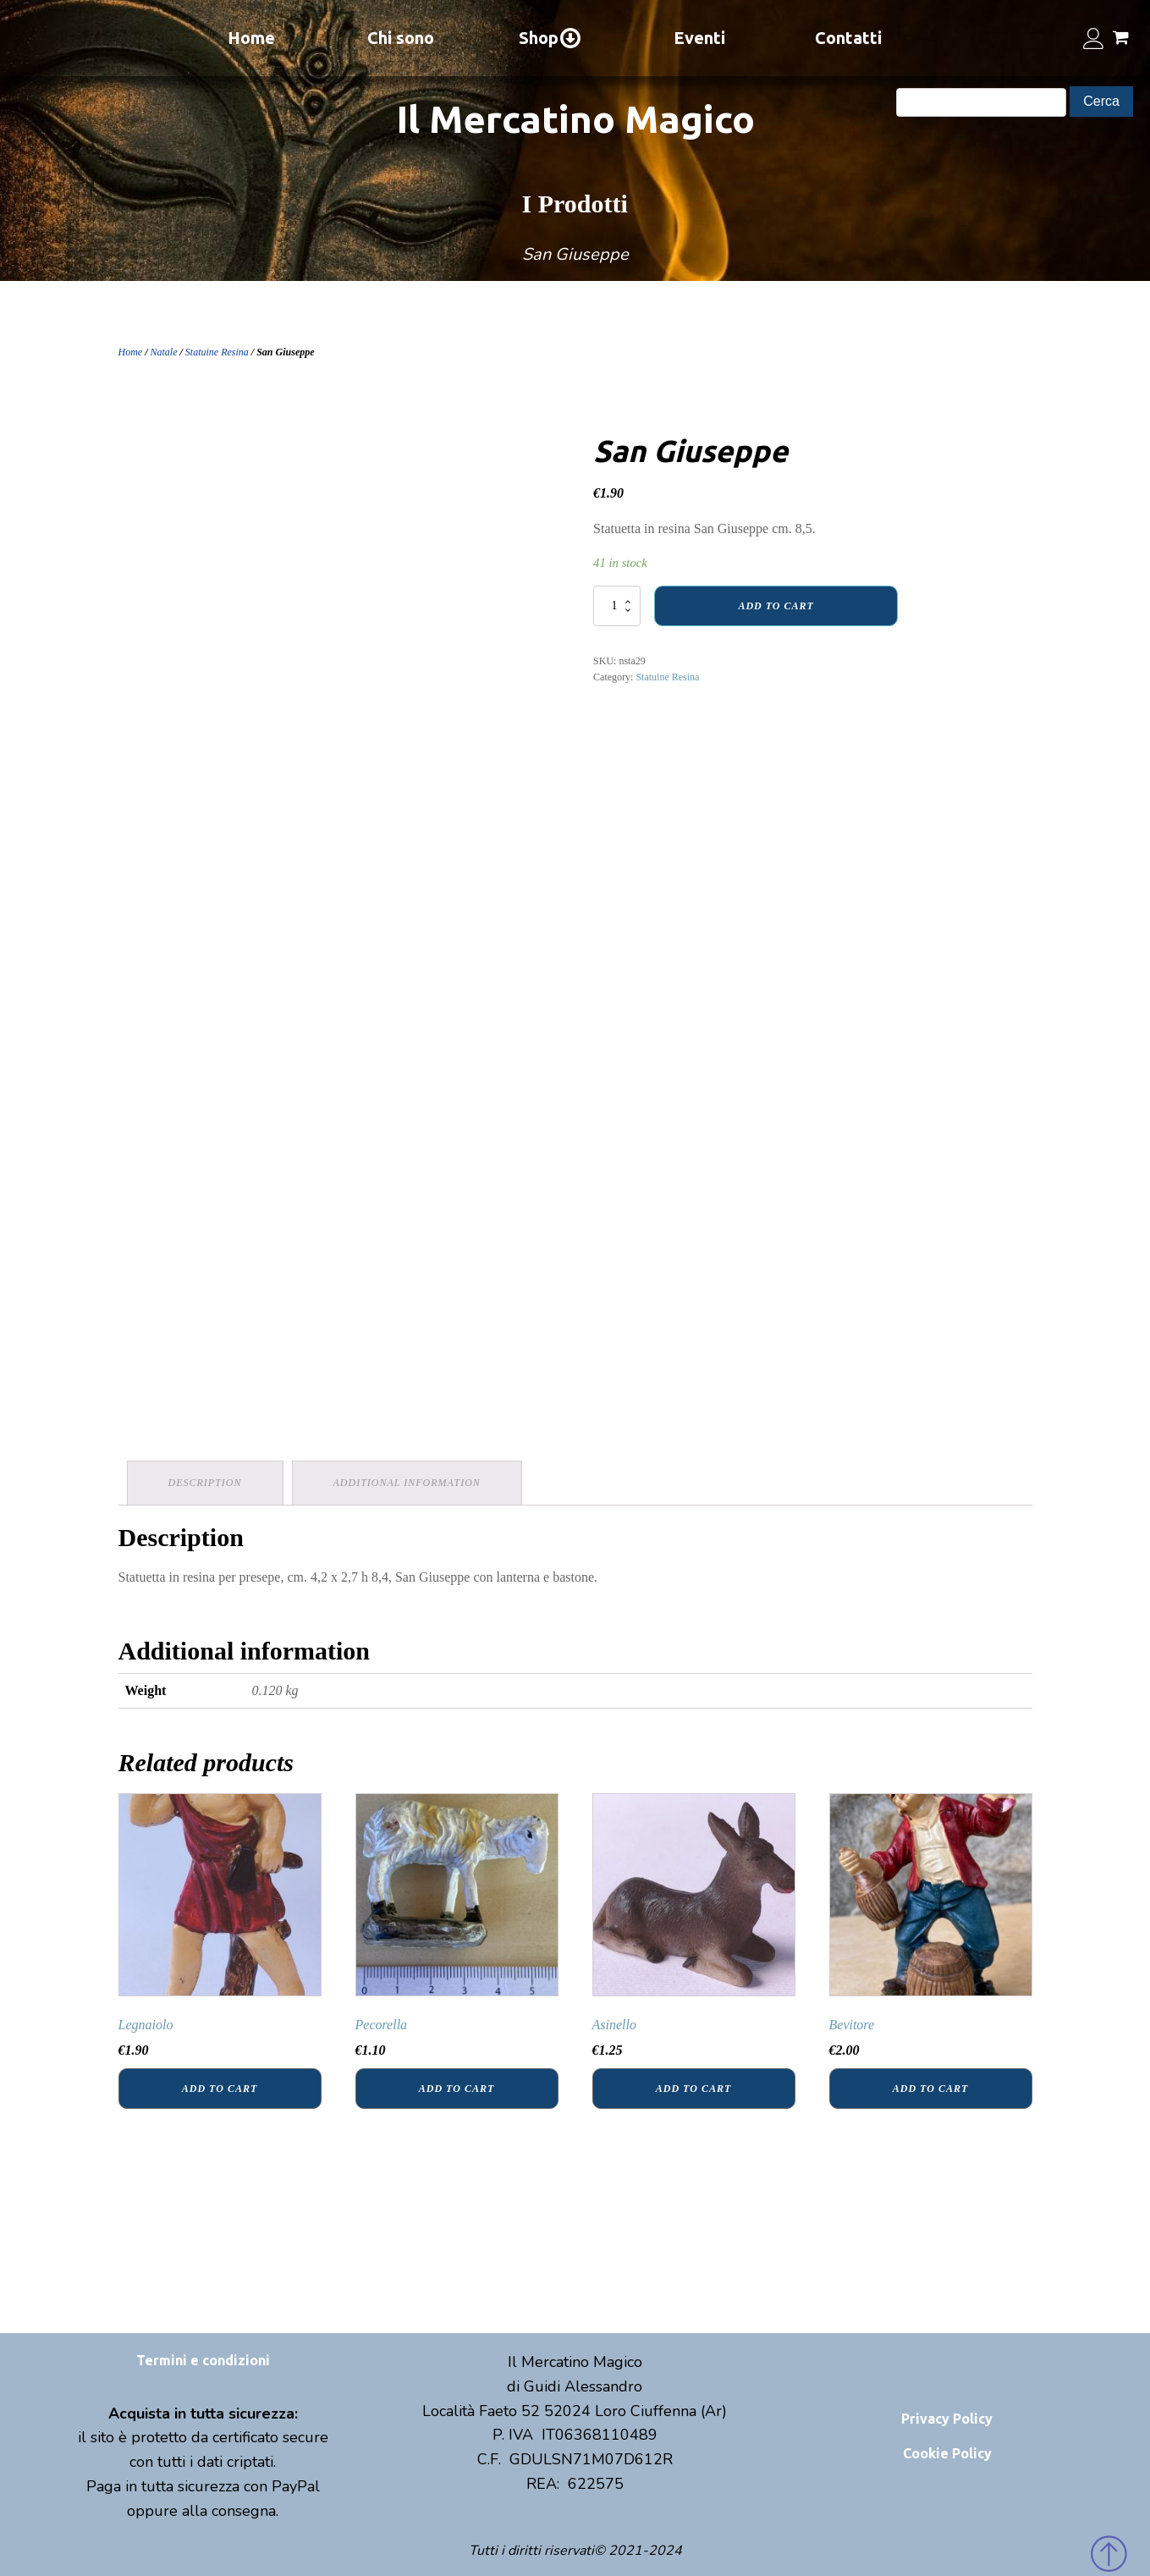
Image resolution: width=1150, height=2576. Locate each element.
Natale (164, 352)
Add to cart (775, 606)
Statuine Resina (217, 352)
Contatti (848, 37)
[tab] (205, 1483)
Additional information (407, 1483)
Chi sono (400, 37)
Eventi (699, 37)
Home (251, 37)
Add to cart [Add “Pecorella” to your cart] (456, 2088)
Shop (550, 38)
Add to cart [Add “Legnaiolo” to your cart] (219, 2088)
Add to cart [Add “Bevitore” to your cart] (930, 2088)
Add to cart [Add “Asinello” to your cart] (693, 2088)
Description (205, 1483)
